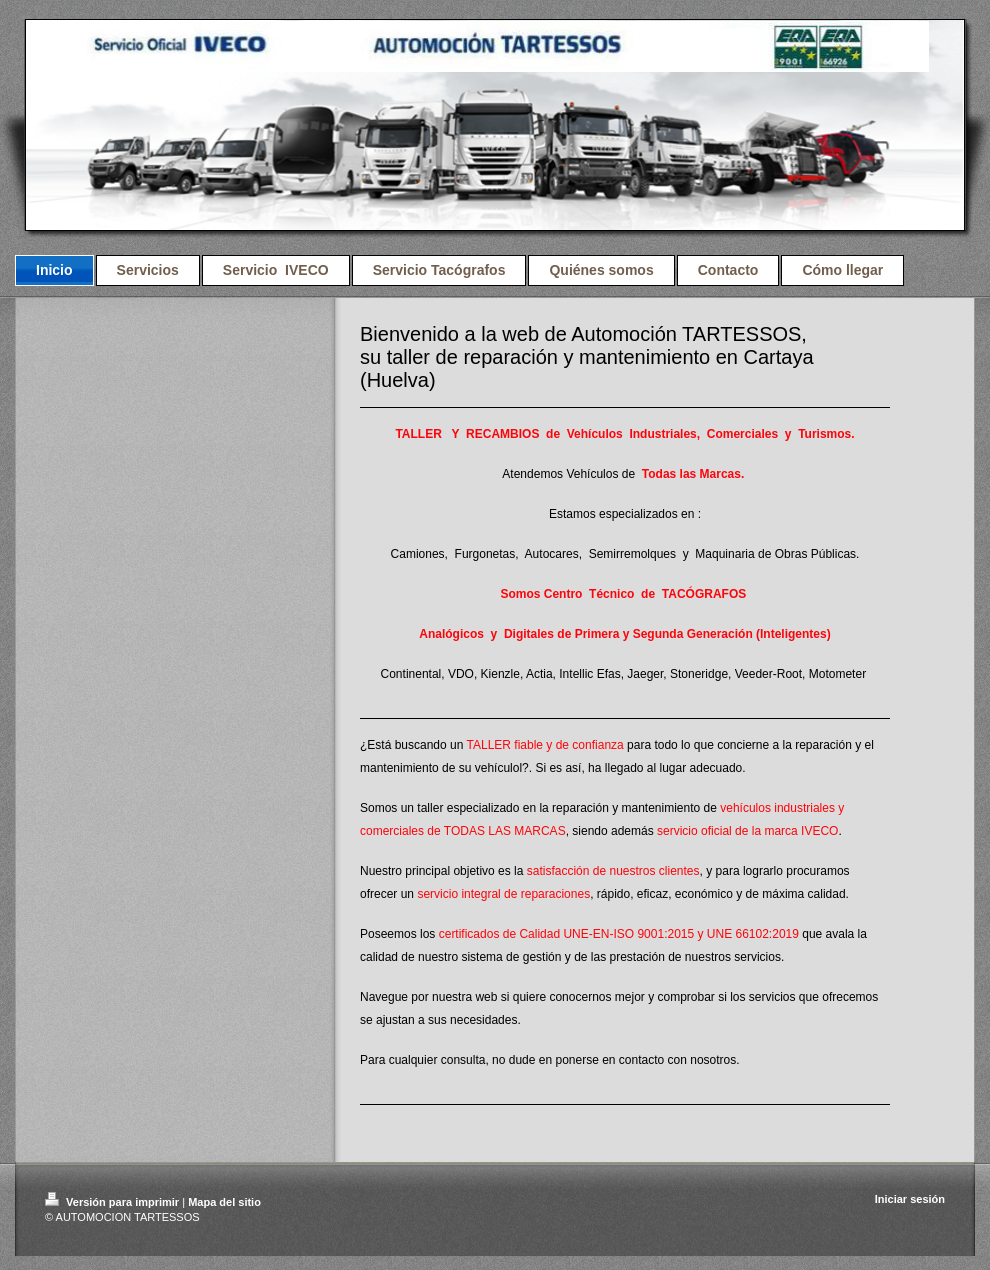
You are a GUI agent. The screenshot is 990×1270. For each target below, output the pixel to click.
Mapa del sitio (224, 1202)
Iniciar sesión (910, 1199)
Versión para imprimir (113, 1202)
